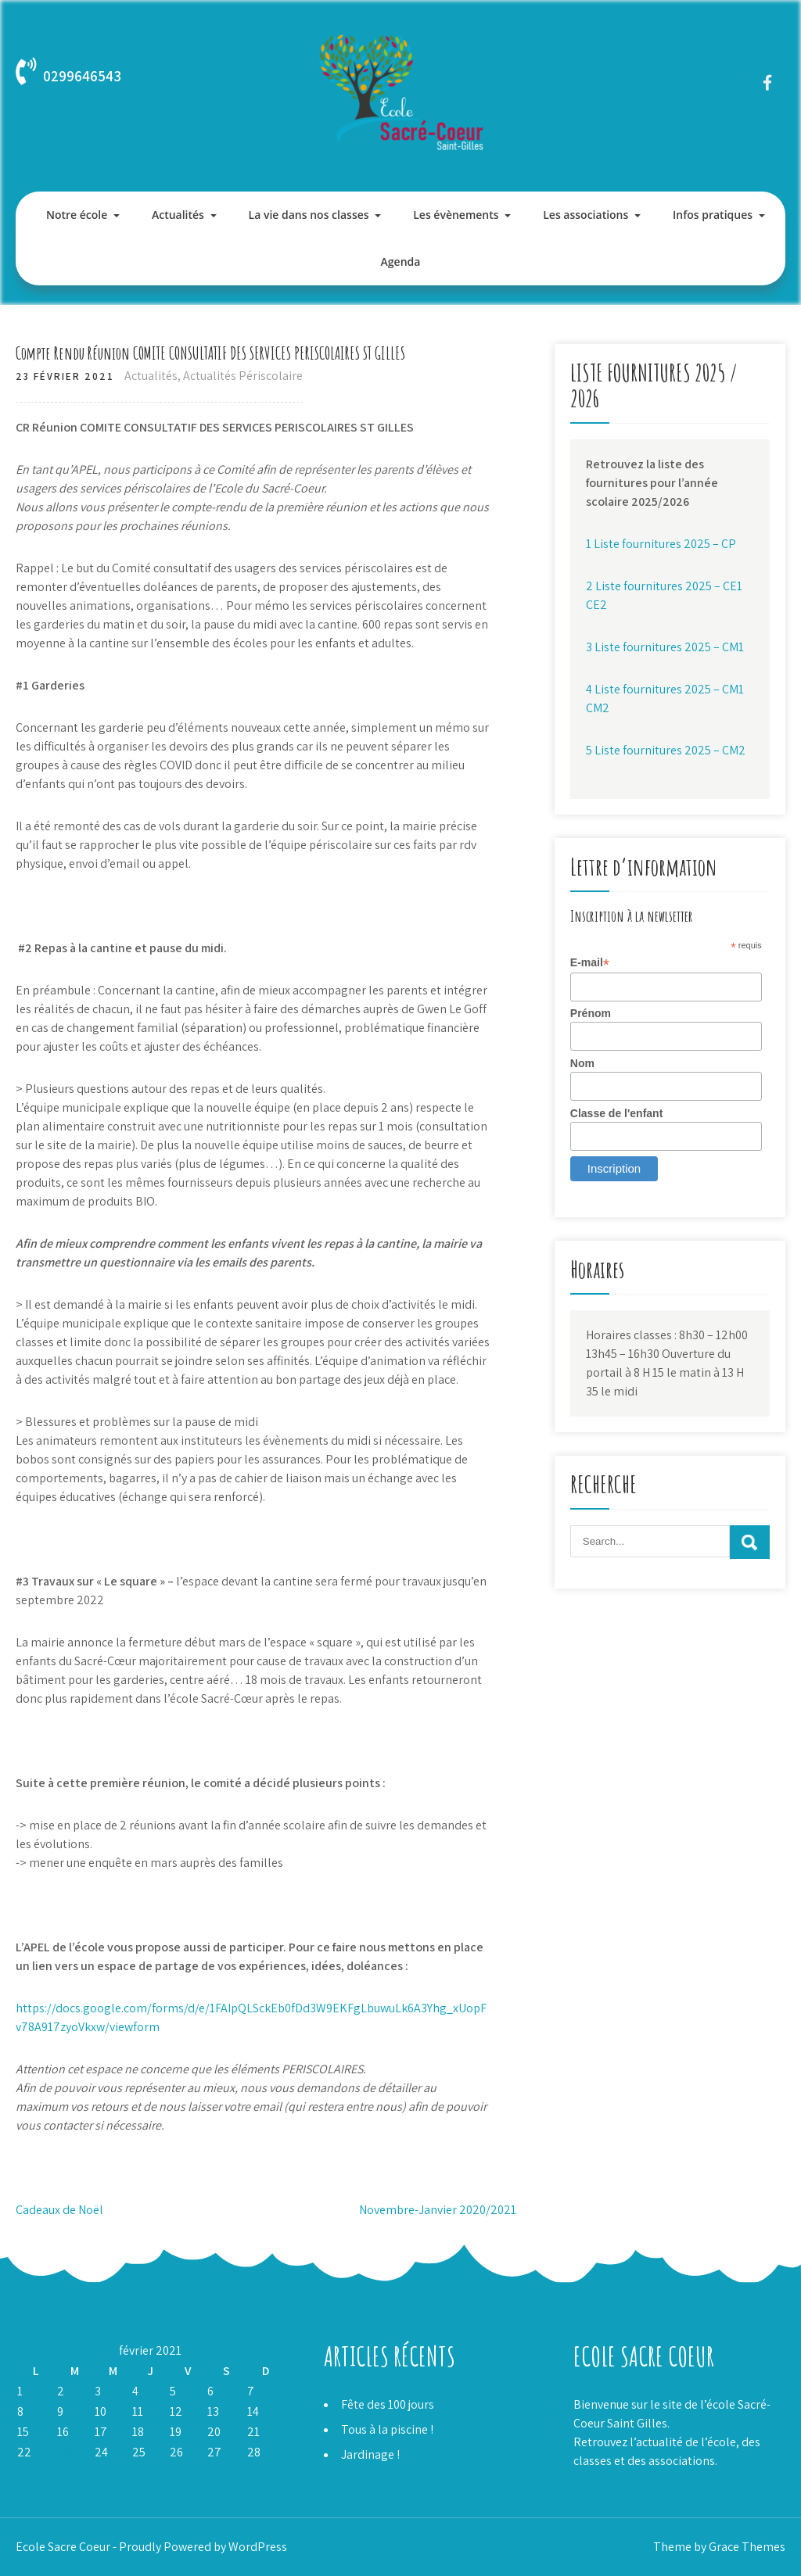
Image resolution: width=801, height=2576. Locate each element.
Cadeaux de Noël (59, 2210)
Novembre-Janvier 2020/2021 (437, 2210)
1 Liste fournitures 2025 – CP (661, 544)
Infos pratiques (713, 214)
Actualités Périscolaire (243, 375)
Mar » (63, 2472)
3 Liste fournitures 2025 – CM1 (665, 647)
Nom (582, 1063)
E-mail (589, 962)
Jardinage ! (370, 2454)
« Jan (29, 2472)
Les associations (585, 214)
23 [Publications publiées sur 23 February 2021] (63, 2452)
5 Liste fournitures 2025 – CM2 (665, 750)
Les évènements (455, 214)
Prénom (590, 1013)
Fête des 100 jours (387, 2404)
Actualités (178, 214)
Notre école (76, 214)
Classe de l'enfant (616, 1113)
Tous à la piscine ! (387, 2429)
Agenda (401, 261)
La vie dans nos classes (309, 214)
